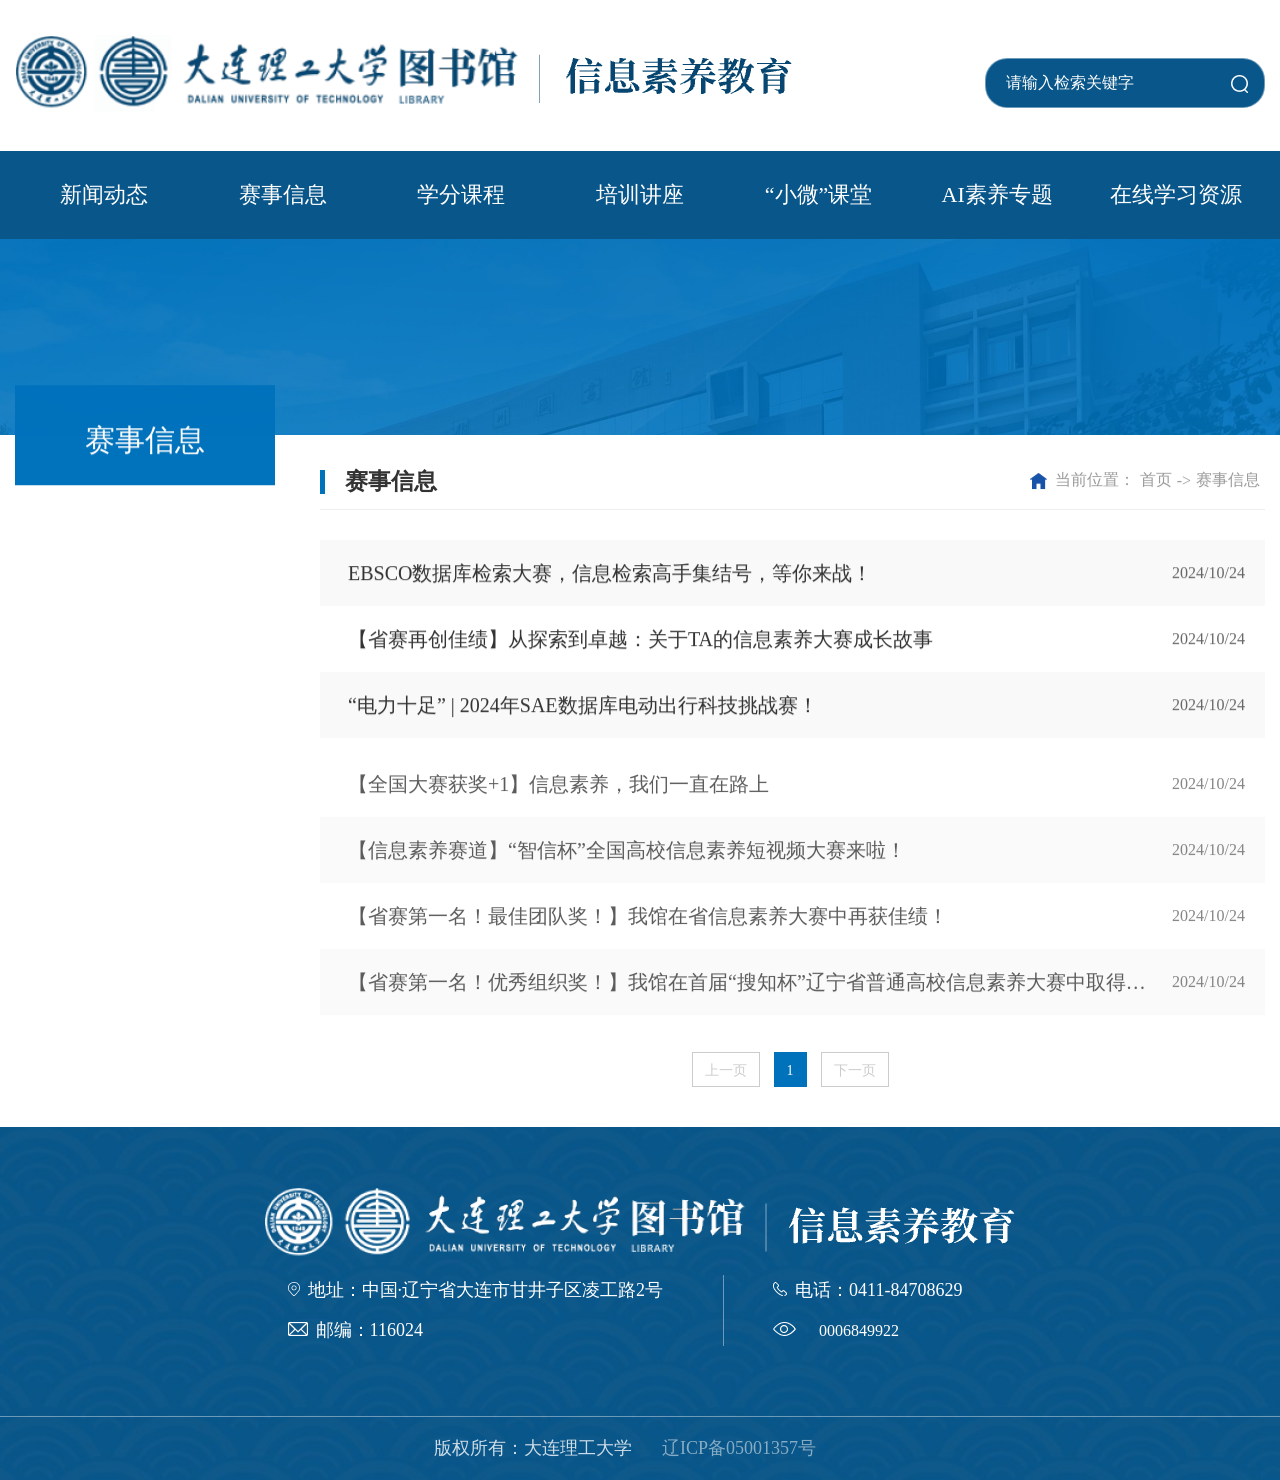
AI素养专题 (997, 194)
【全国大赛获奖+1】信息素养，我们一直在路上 (558, 801)
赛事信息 (283, 194)
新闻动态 (104, 194)
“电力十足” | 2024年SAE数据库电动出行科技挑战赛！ (583, 708)
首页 (1156, 480)
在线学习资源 (1176, 194)
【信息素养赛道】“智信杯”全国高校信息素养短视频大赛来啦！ (627, 867)
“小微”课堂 (819, 194)
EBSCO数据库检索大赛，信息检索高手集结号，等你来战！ (610, 576)
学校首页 (1019, 46)
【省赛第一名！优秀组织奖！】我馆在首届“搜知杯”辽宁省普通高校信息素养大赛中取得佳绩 (756, 999)
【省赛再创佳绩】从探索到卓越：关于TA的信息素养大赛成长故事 (640, 642)
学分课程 (461, 194)
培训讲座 (640, 194)
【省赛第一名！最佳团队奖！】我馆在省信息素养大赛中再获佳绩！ (648, 933)
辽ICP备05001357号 (739, 1448)
